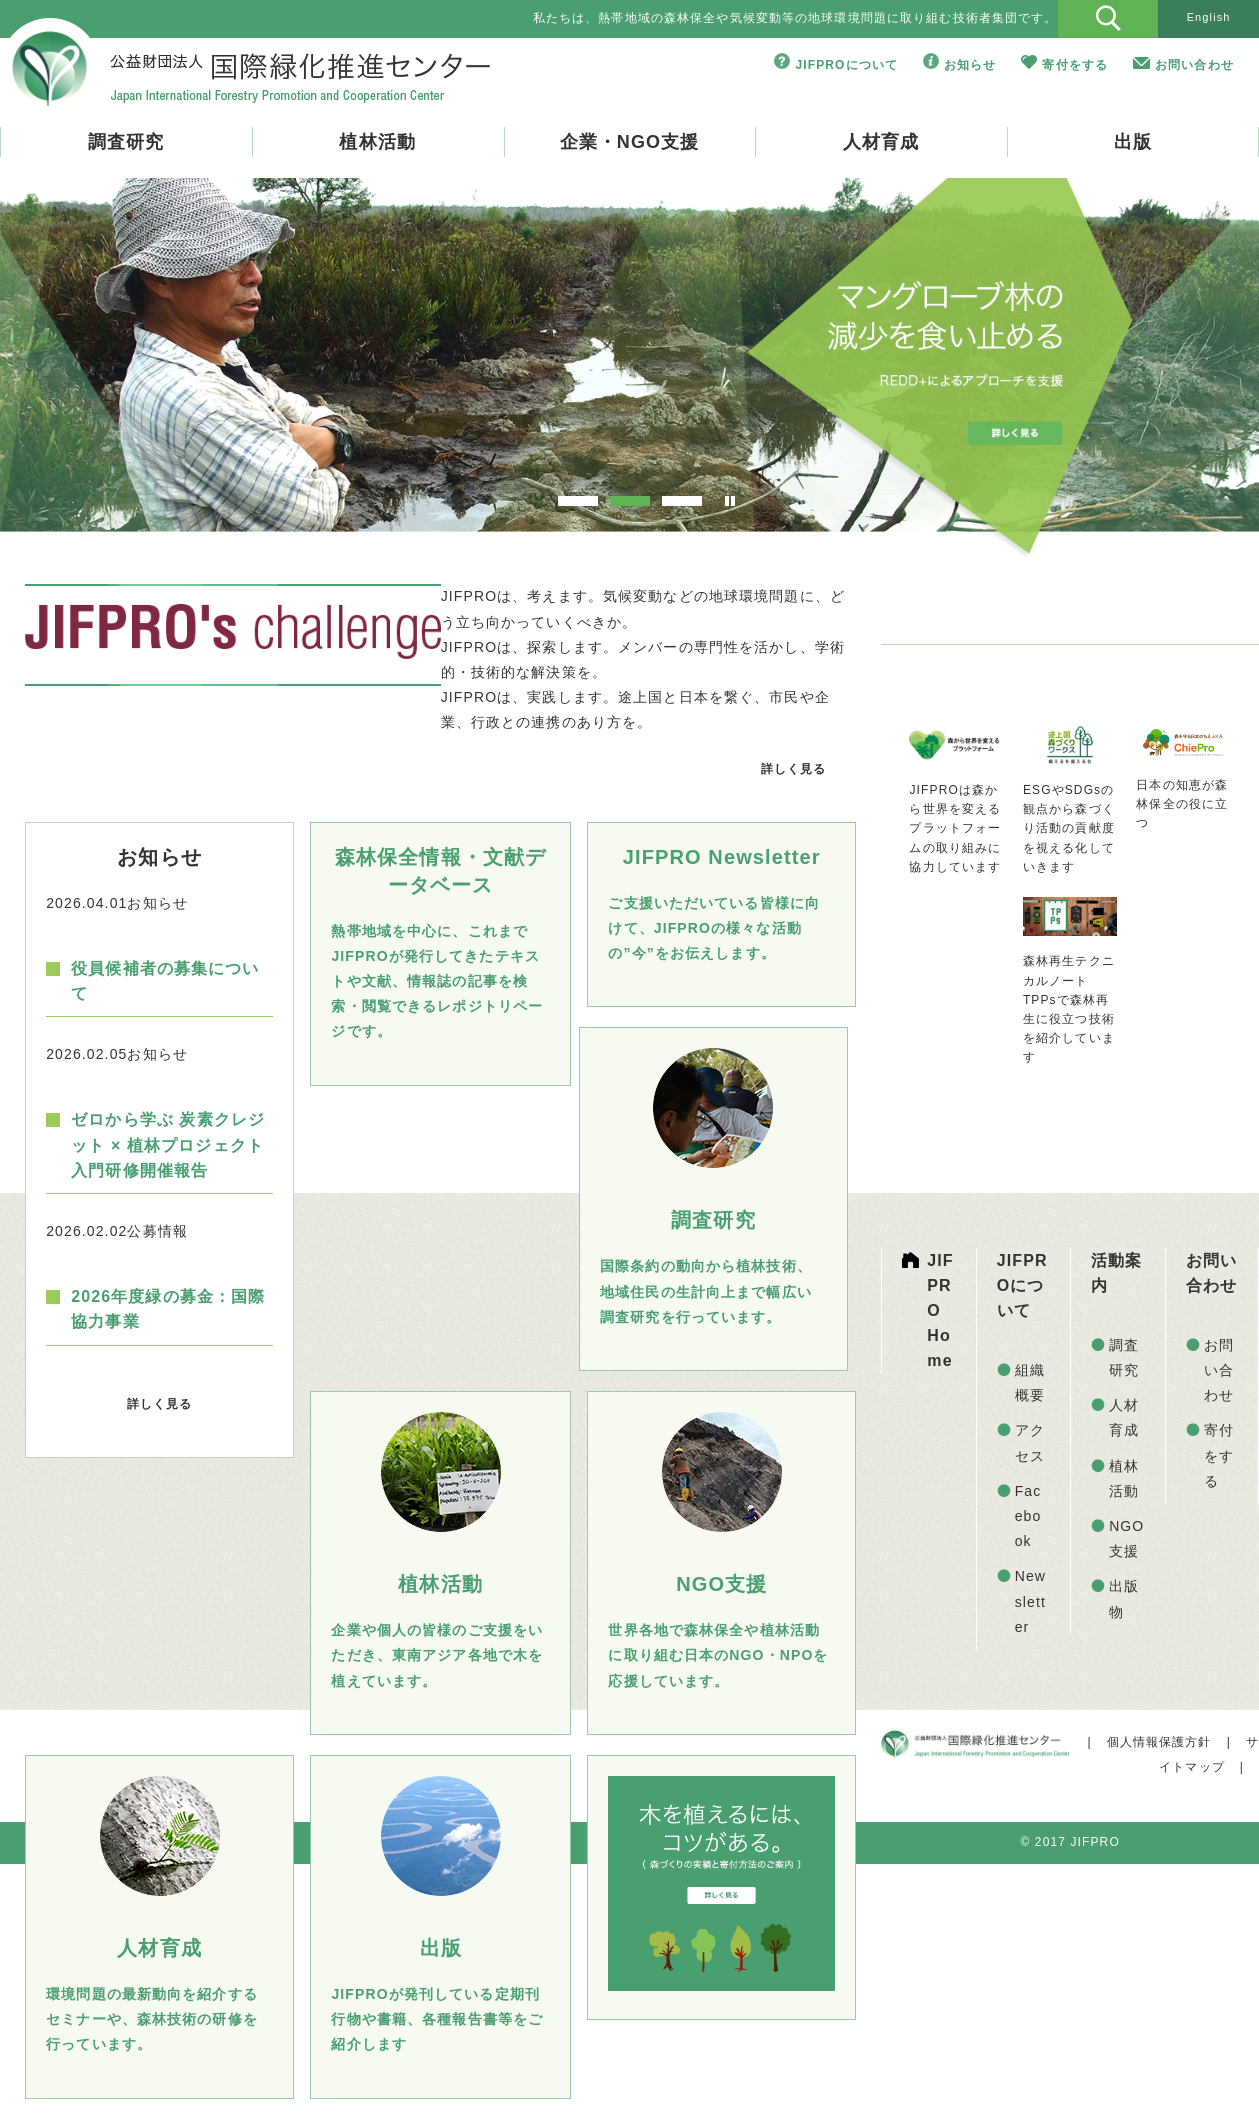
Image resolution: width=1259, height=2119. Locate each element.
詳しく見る (794, 769)
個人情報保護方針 (1159, 1742)
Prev (77, 366)
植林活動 (377, 142)
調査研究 (126, 142)
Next (1182, 366)
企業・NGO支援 (630, 142)
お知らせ (970, 65)
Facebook (1028, 1516)
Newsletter (1030, 1601)
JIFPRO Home (940, 1311)
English (1209, 17)
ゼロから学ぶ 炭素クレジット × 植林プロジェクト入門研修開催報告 (168, 1144)
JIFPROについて (846, 65)
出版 (1133, 142)
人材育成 (881, 142)
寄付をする (1075, 65)
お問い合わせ (1194, 65)
